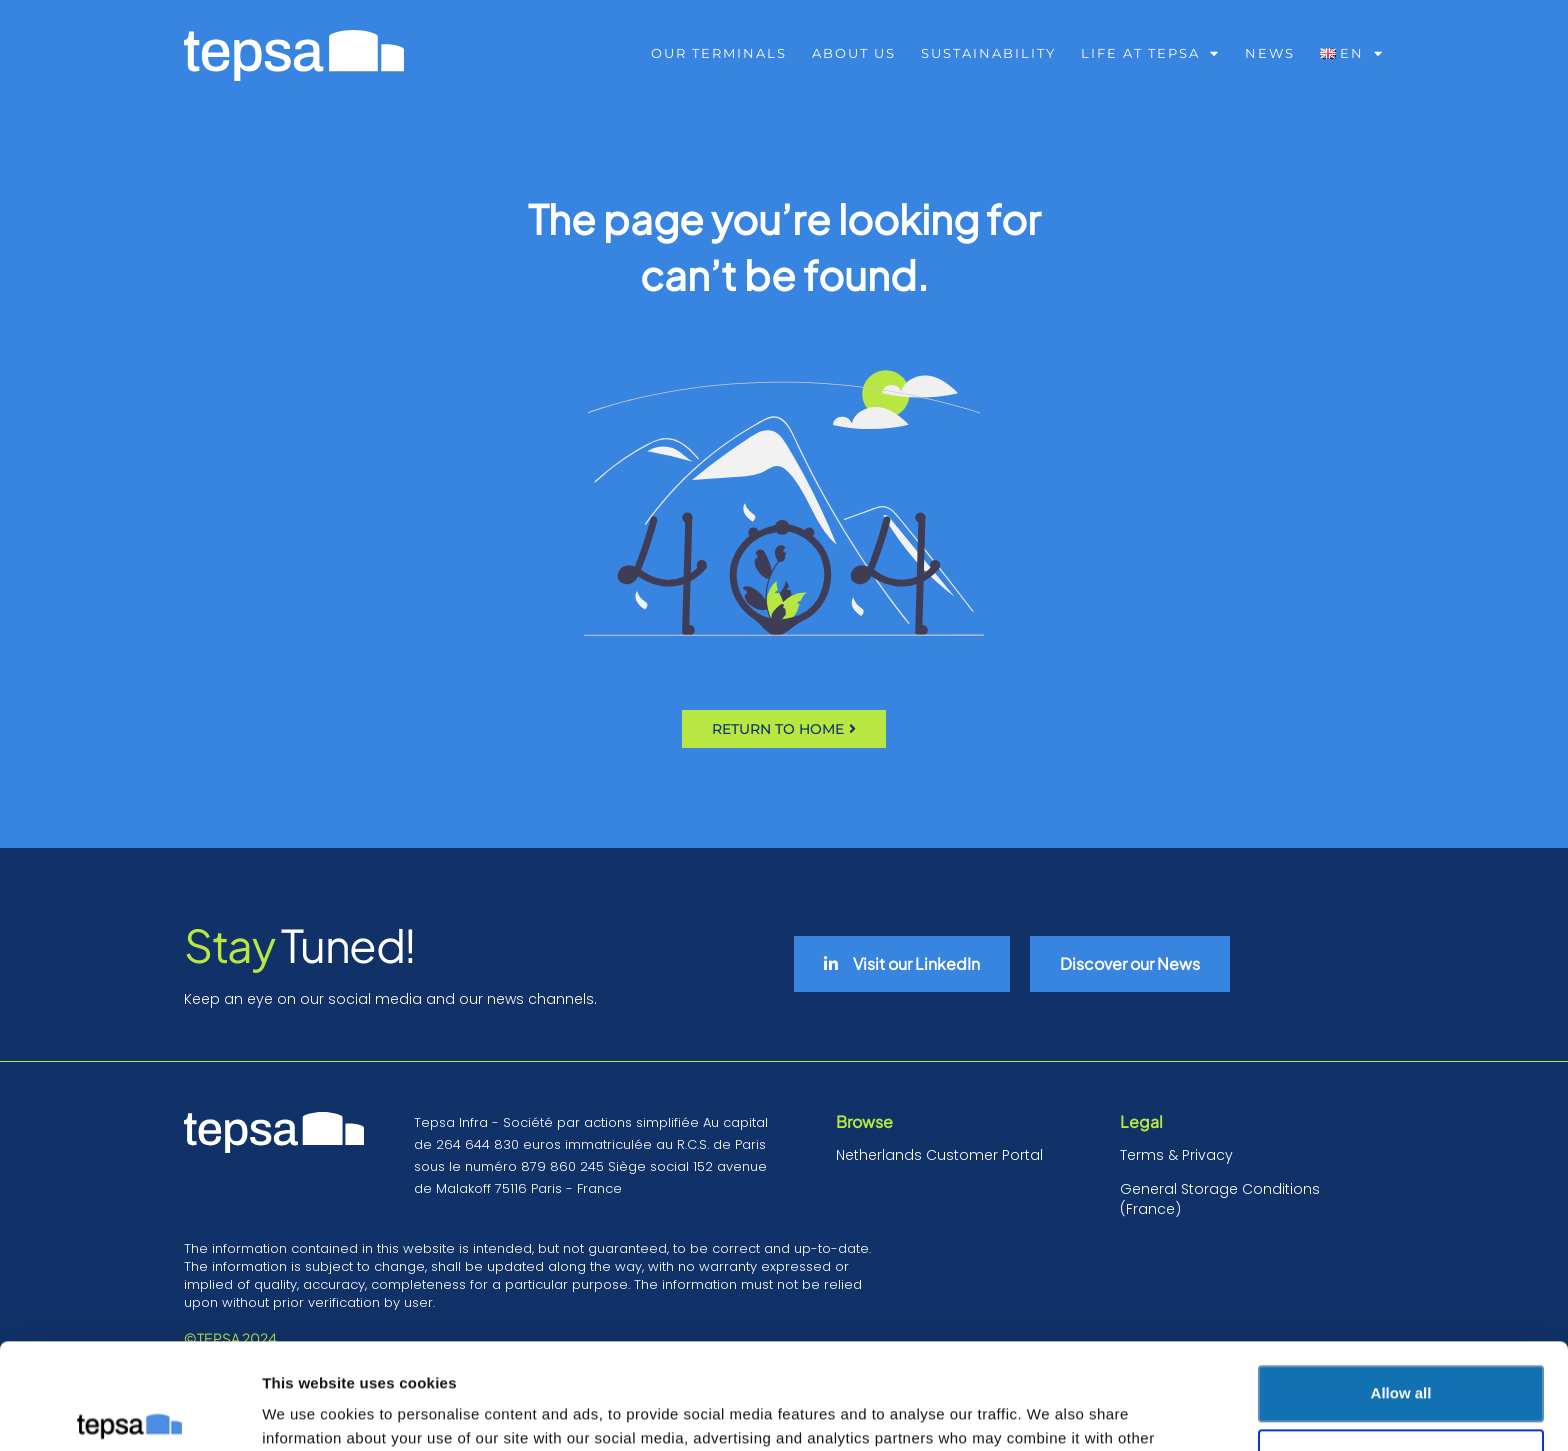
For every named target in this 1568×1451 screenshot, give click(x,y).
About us (854, 53)
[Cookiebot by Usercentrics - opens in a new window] (129, 1412)
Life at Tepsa (1150, 53)
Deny (1401, 1351)
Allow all (1401, 1287)
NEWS (1270, 53)
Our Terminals (719, 53)
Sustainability (988, 53)
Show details (308, 1411)
